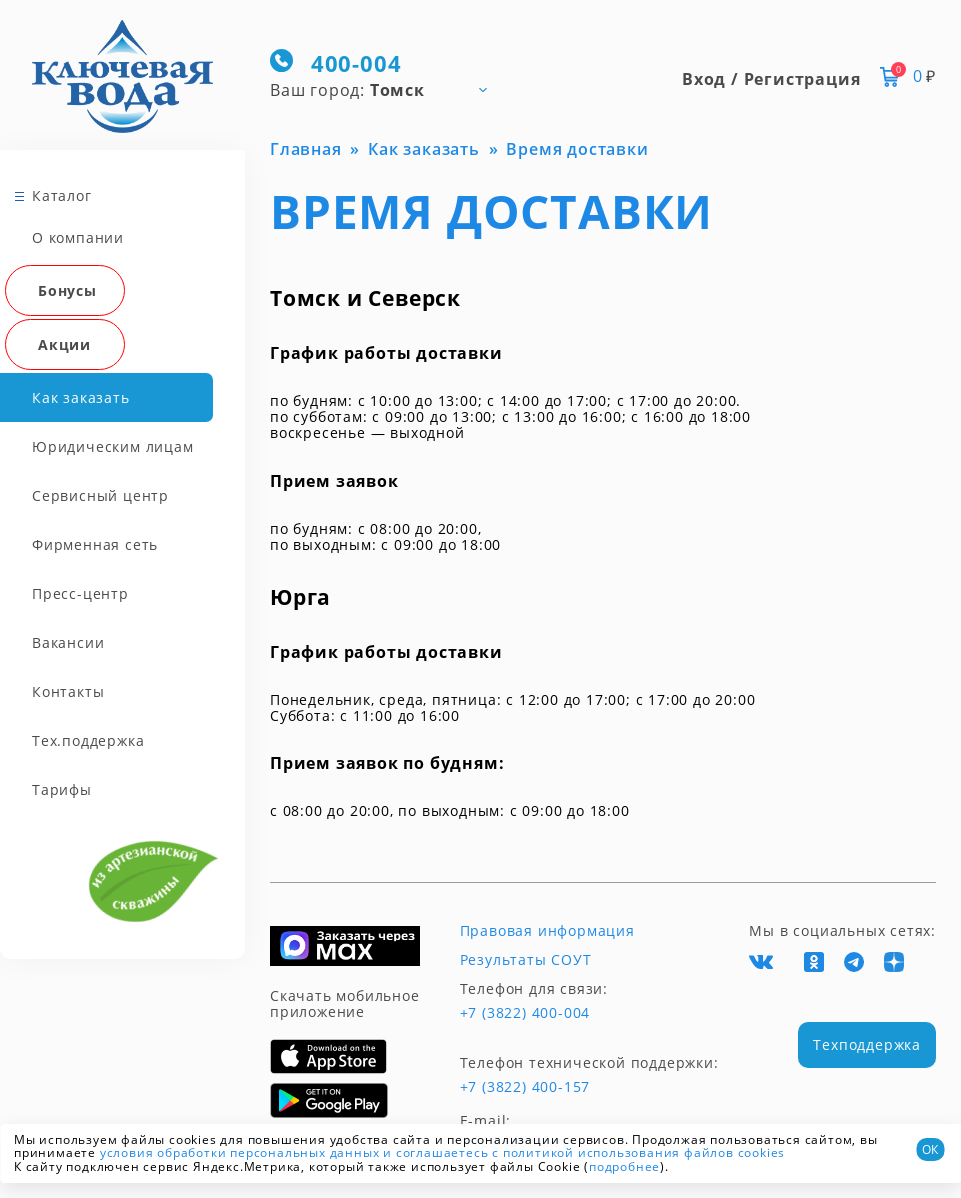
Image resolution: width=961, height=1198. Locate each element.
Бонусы (67, 290)
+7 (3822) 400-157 (525, 1087)
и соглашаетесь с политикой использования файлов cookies (584, 1152)
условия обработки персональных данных (240, 1152)
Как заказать (81, 397)
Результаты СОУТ (526, 960)
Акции (64, 344)
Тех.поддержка (88, 740)
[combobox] (387, 89)
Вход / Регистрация (771, 79)
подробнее (624, 1166)
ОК (930, 1149)
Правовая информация (547, 931)
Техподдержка (867, 1044)
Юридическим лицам (113, 446)
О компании (78, 237)
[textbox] (387, 89)
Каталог (62, 195)
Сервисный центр (100, 495)
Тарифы (62, 789)
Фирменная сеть (95, 544)
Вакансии (68, 642)
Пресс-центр (80, 593)
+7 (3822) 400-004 (525, 1013)
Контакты (68, 691)
